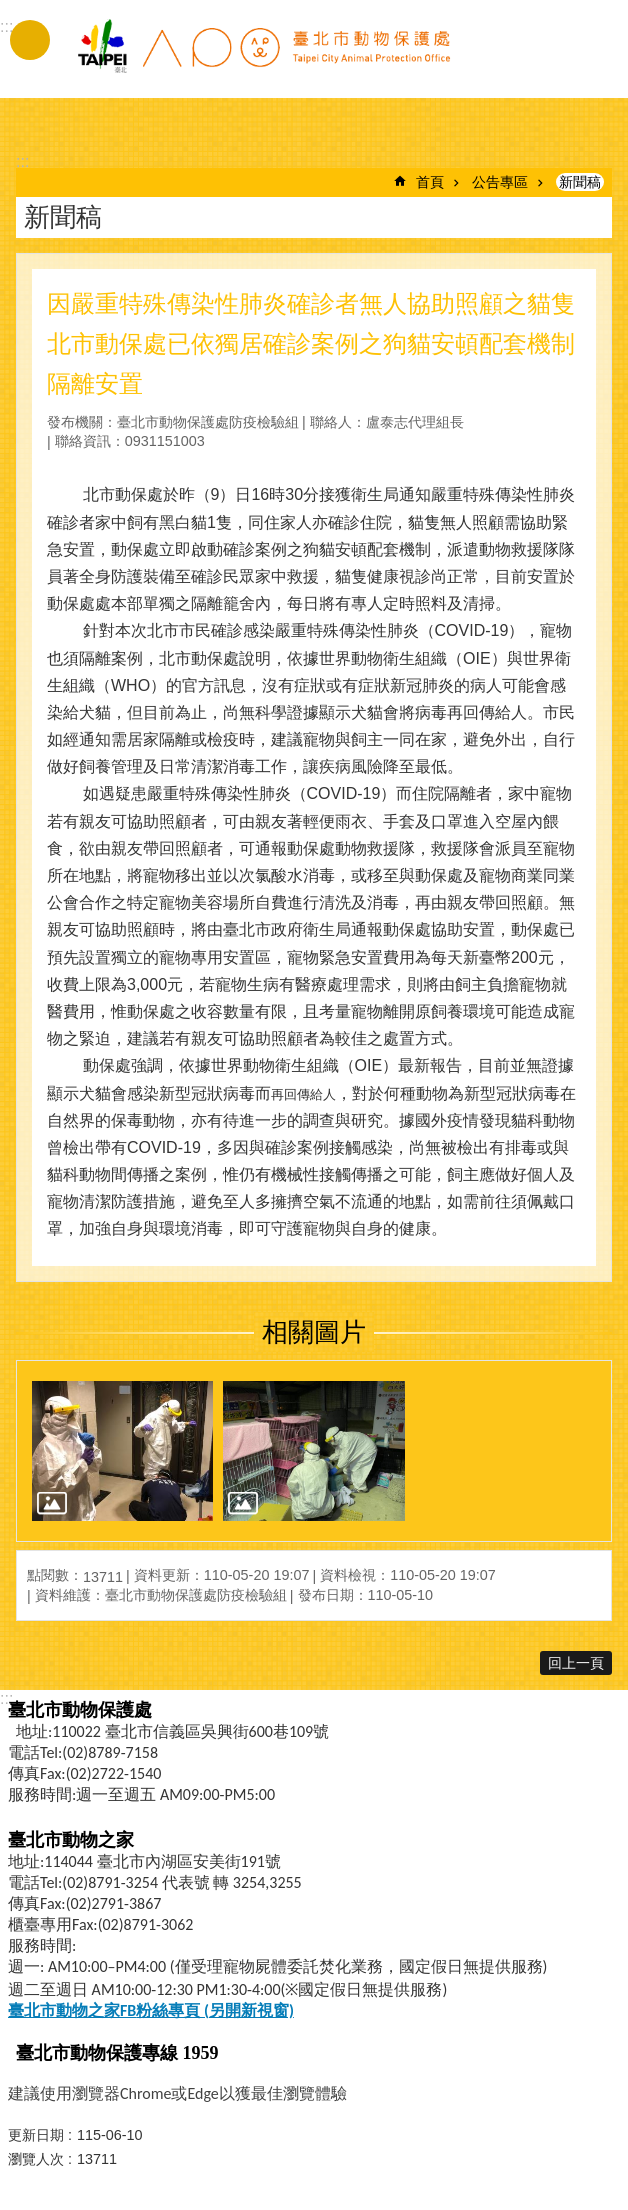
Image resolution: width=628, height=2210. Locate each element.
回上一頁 (576, 1663)
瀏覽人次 (36, 2159)
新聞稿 (580, 182)
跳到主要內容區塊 (10, 10)
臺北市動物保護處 (263, 58)
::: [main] (22, 161)
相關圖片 (314, 1332)
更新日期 (36, 2135)
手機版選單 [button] (30, 40)
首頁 (430, 182)
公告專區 (500, 182)
